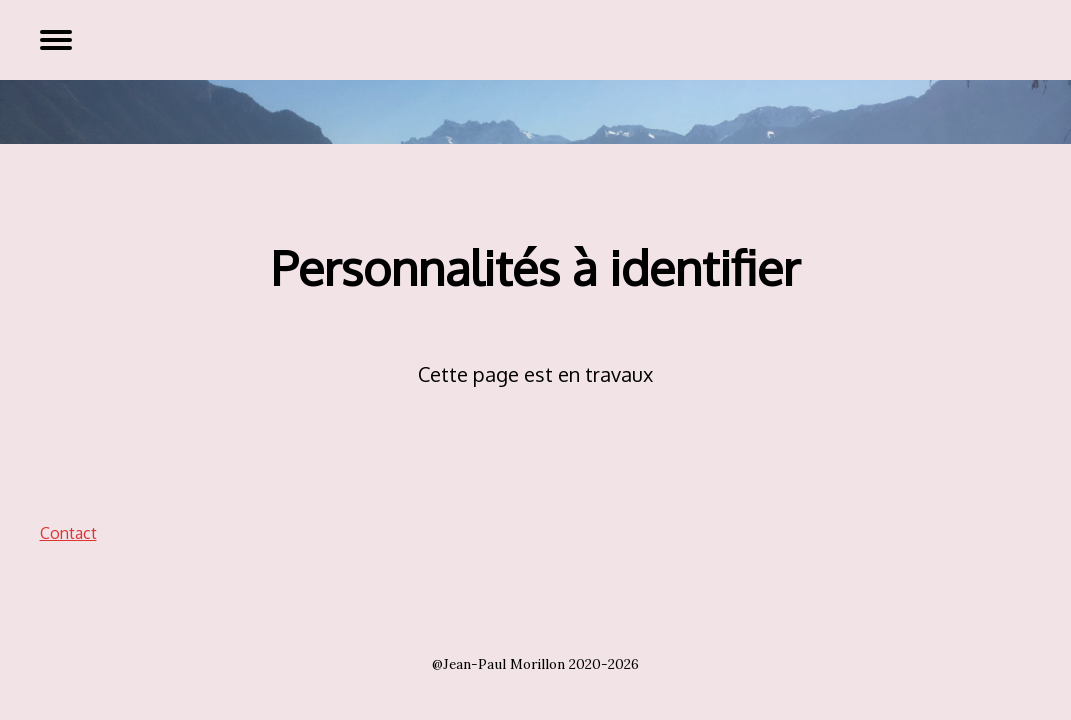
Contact (68, 533)
